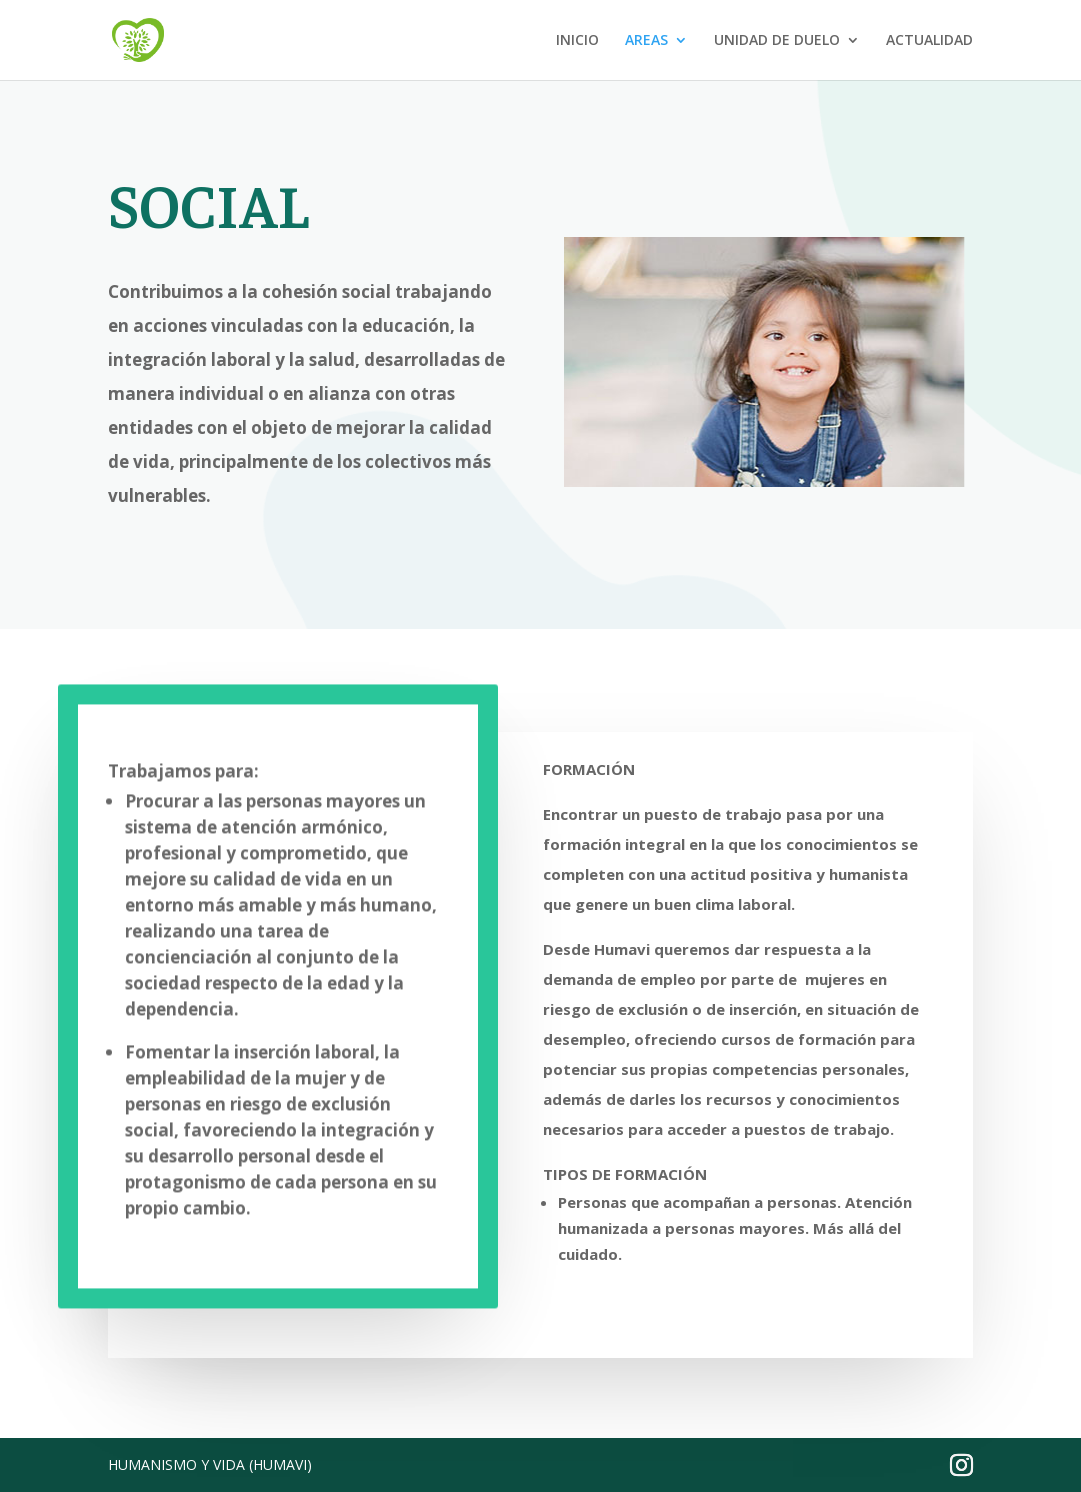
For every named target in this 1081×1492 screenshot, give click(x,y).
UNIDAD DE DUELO (777, 41)
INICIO (577, 41)
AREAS (646, 41)
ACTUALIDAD (929, 41)
